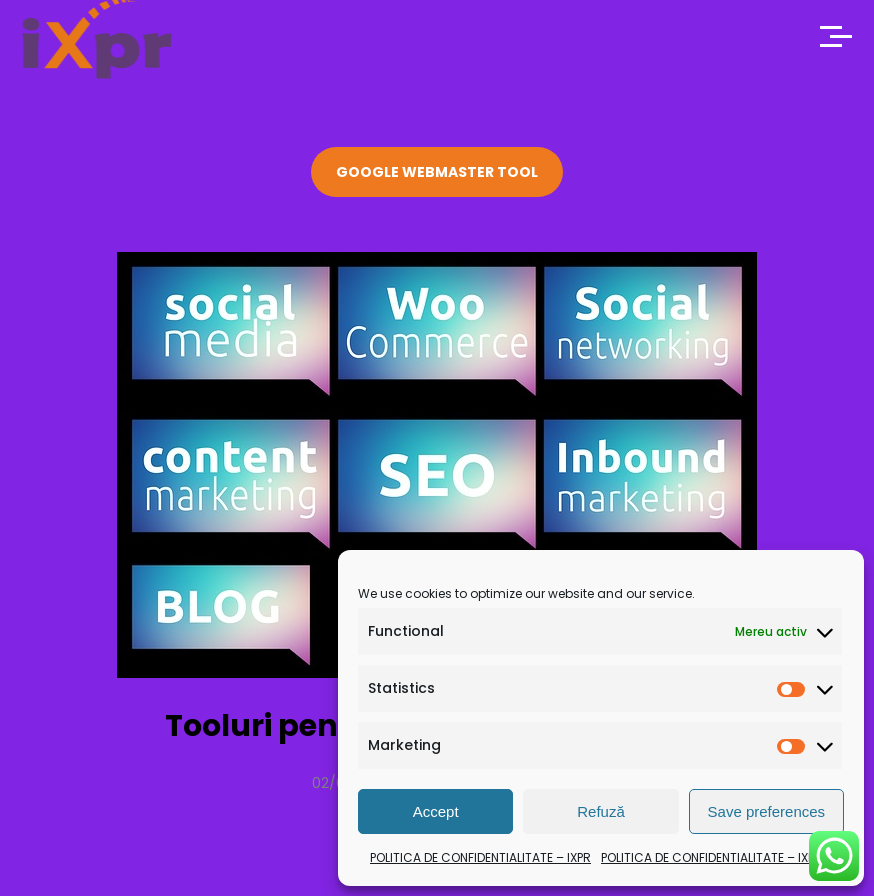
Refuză (601, 811)
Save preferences (767, 811)
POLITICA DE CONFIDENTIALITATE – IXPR (480, 857)
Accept (436, 811)
